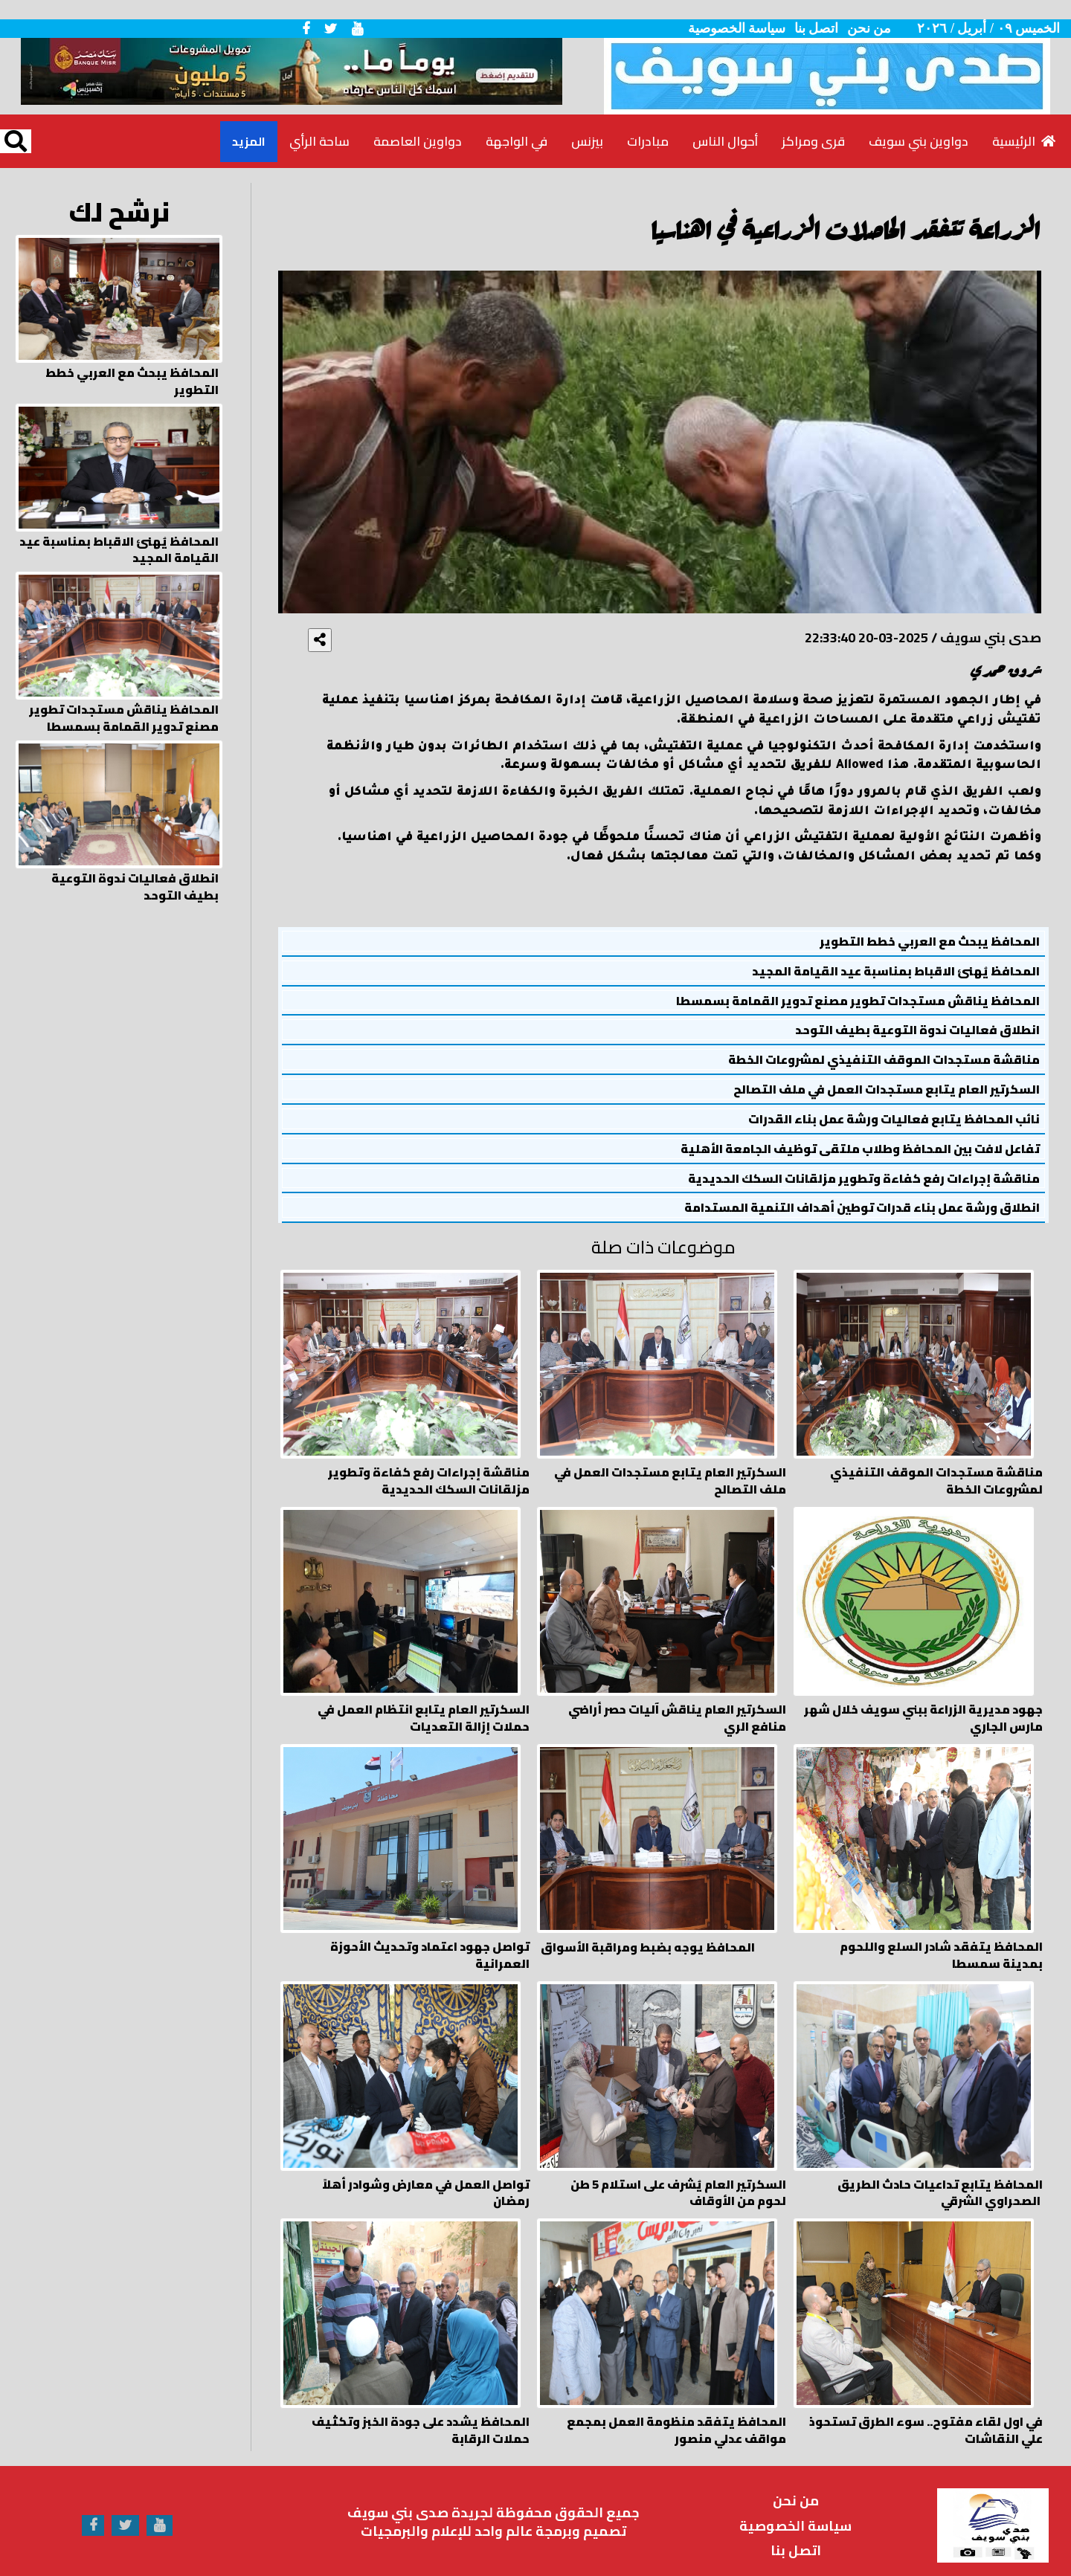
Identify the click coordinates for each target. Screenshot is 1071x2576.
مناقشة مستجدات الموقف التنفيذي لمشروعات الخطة (884, 1059)
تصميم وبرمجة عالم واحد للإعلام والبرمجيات (493, 2507)
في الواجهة (516, 141)
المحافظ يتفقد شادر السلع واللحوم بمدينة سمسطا (941, 1941)
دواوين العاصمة (417, 141)
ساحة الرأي (319, 141)
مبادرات (648, 141)
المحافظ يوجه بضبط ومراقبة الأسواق (648, 1933)
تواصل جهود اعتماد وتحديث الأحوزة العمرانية (430, 1941)
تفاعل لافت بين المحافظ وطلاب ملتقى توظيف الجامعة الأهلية (860, 1149)
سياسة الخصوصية (737, 28)
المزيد (249, 141)
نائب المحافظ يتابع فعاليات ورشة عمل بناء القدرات (894, 1119)
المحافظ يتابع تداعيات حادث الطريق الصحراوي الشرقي (940, 2174)
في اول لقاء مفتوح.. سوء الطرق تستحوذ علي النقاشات (926, 2406)
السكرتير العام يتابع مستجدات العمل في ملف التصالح (886, 1089)
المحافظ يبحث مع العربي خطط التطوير (930, 941)
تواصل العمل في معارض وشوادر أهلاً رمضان (426, 2174)
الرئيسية (1023, 141)
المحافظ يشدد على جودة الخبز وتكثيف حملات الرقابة (421, 2406)
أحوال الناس (725, 141)
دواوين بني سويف (918, 141)
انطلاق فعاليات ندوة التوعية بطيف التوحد (917, 1030)
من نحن (869, 28)
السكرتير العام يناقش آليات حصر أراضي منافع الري (677, 1708)
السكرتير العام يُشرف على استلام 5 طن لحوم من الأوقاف (678, 2174)
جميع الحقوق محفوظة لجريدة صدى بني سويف (493, 2488)
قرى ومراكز (813, 141)
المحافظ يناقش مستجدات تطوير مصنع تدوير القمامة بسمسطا (858, 1001)
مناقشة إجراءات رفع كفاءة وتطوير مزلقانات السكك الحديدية (864, 1178)
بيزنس (587, 141)
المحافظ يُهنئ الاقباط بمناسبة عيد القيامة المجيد (896, 971)
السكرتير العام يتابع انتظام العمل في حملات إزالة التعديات (424, 1708)
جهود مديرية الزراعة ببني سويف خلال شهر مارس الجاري (923, 1708)
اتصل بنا (816, 28)
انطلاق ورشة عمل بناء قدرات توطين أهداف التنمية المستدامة (862, 1207)
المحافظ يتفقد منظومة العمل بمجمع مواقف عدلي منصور (676, 2406)
